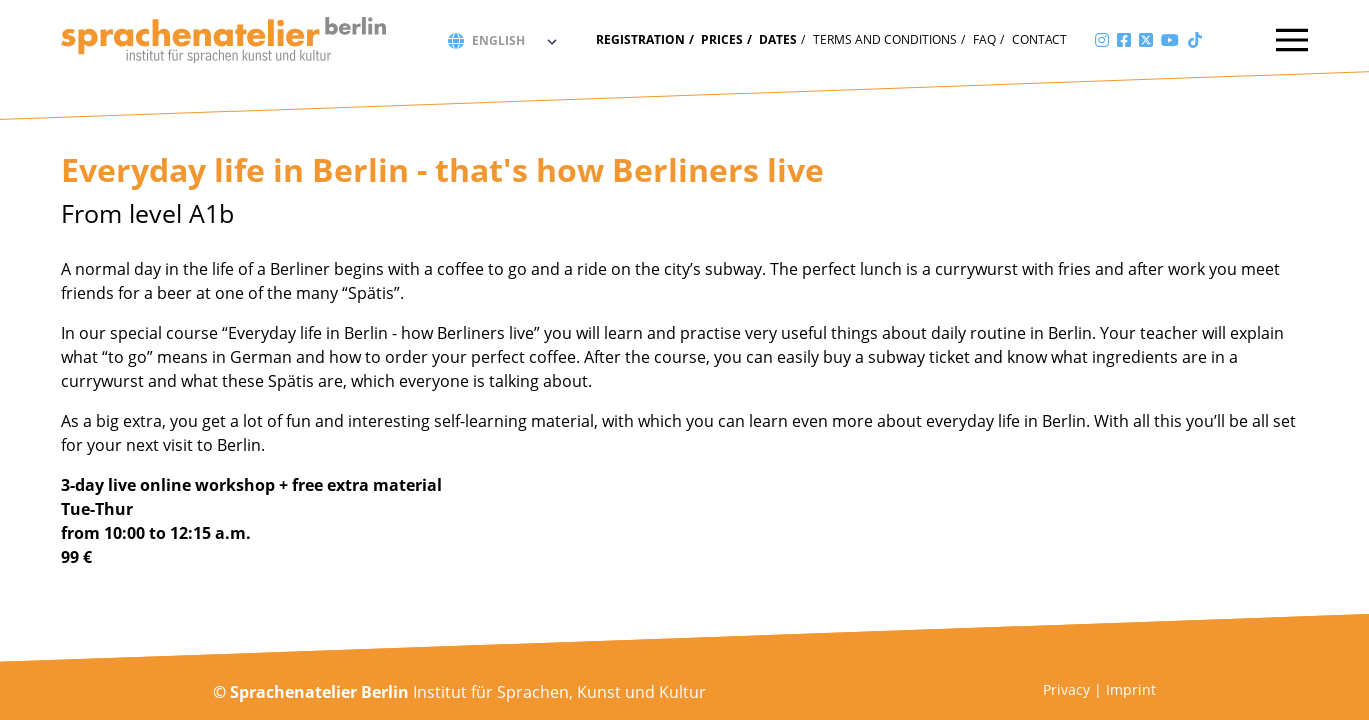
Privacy (1066, 689)
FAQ (984, 39)
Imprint (1131, 689)
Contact (1039, 39)
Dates (778, 39)
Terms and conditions (885, 39)
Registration (640, 39)
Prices (722, 39)
